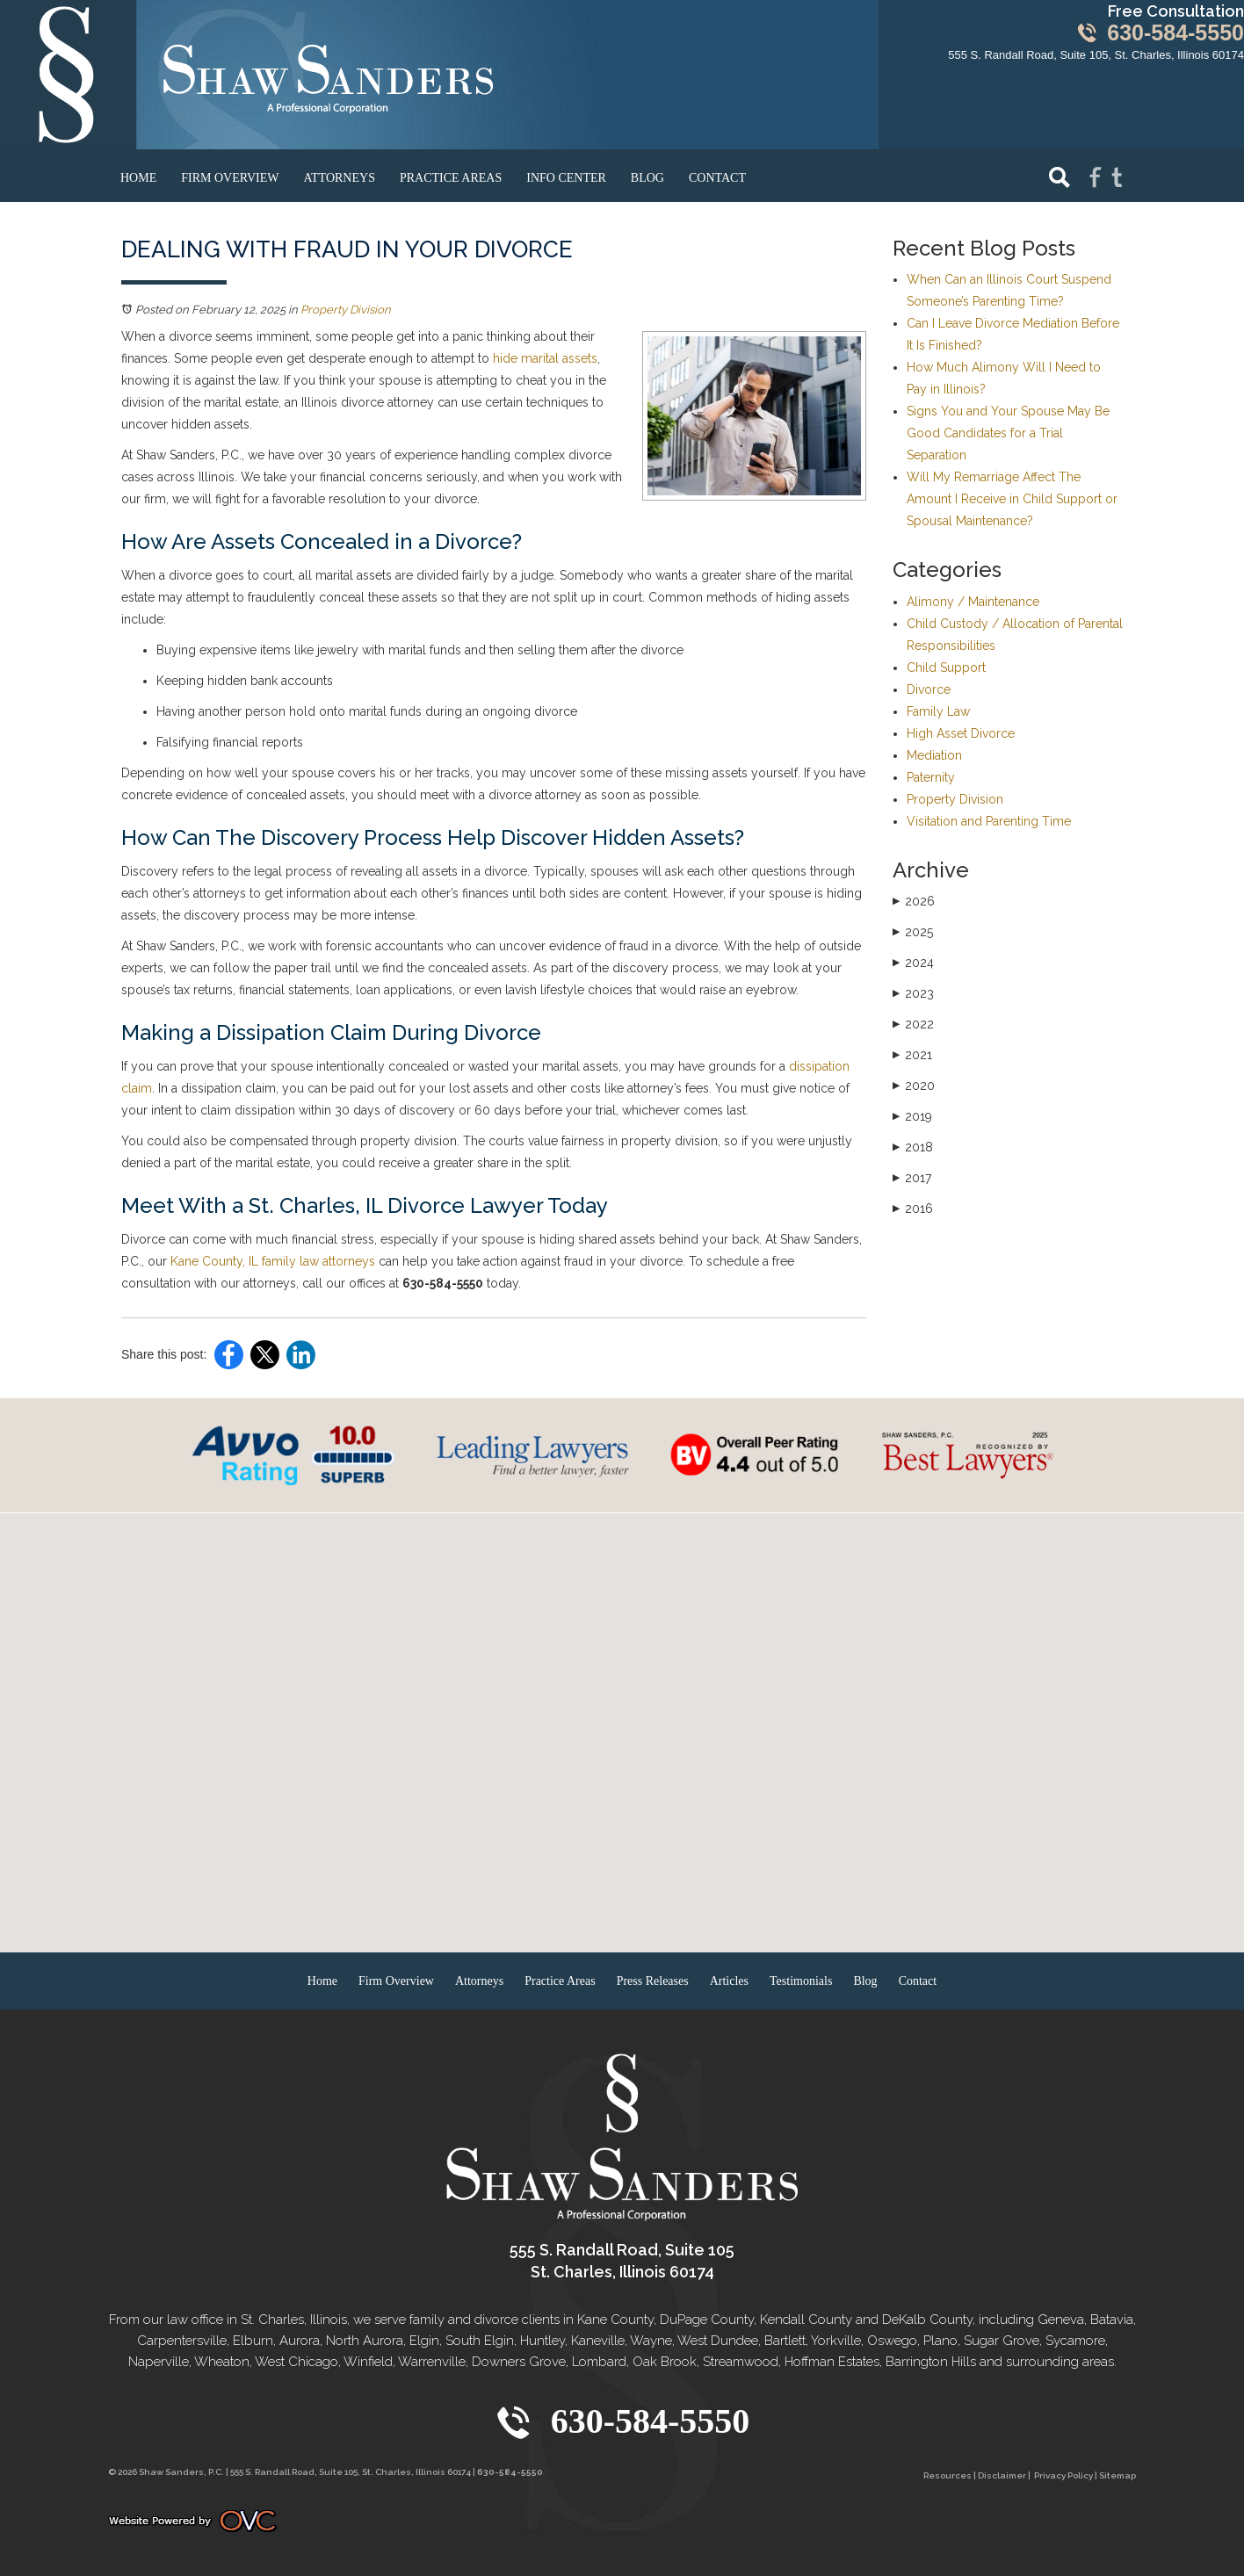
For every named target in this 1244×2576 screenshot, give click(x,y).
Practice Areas (451, 177)
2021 (912, 1054)
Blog (647, 177)
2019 (912, 1116)
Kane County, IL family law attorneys (272, 1261)
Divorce (929, 689)
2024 (913, 962)
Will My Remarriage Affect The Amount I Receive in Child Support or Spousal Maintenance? (1012, 499)
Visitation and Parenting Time (989, 821)
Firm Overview (229, 177)
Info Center (566, 177)
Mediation (934, 755)
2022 (913, 1024)
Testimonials (801, 1981)
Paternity (931, 777)
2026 (914, 901)
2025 (913, 931)
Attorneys (339, 177)
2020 (914, 1085)
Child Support (946, 667)
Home (138, 177)
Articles (729, 1981)
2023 (913, 993)
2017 (912, 1177)
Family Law (938, 711)
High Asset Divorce (961, 733)
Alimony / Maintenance (973, 602)
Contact (717, 177)
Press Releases (653, 1981)
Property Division (345, 309)
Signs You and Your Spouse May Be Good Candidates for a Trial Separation (1008, 433)
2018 (913, 1147)
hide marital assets (545, 358)
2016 (913, 1208)
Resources (947, 2475)
